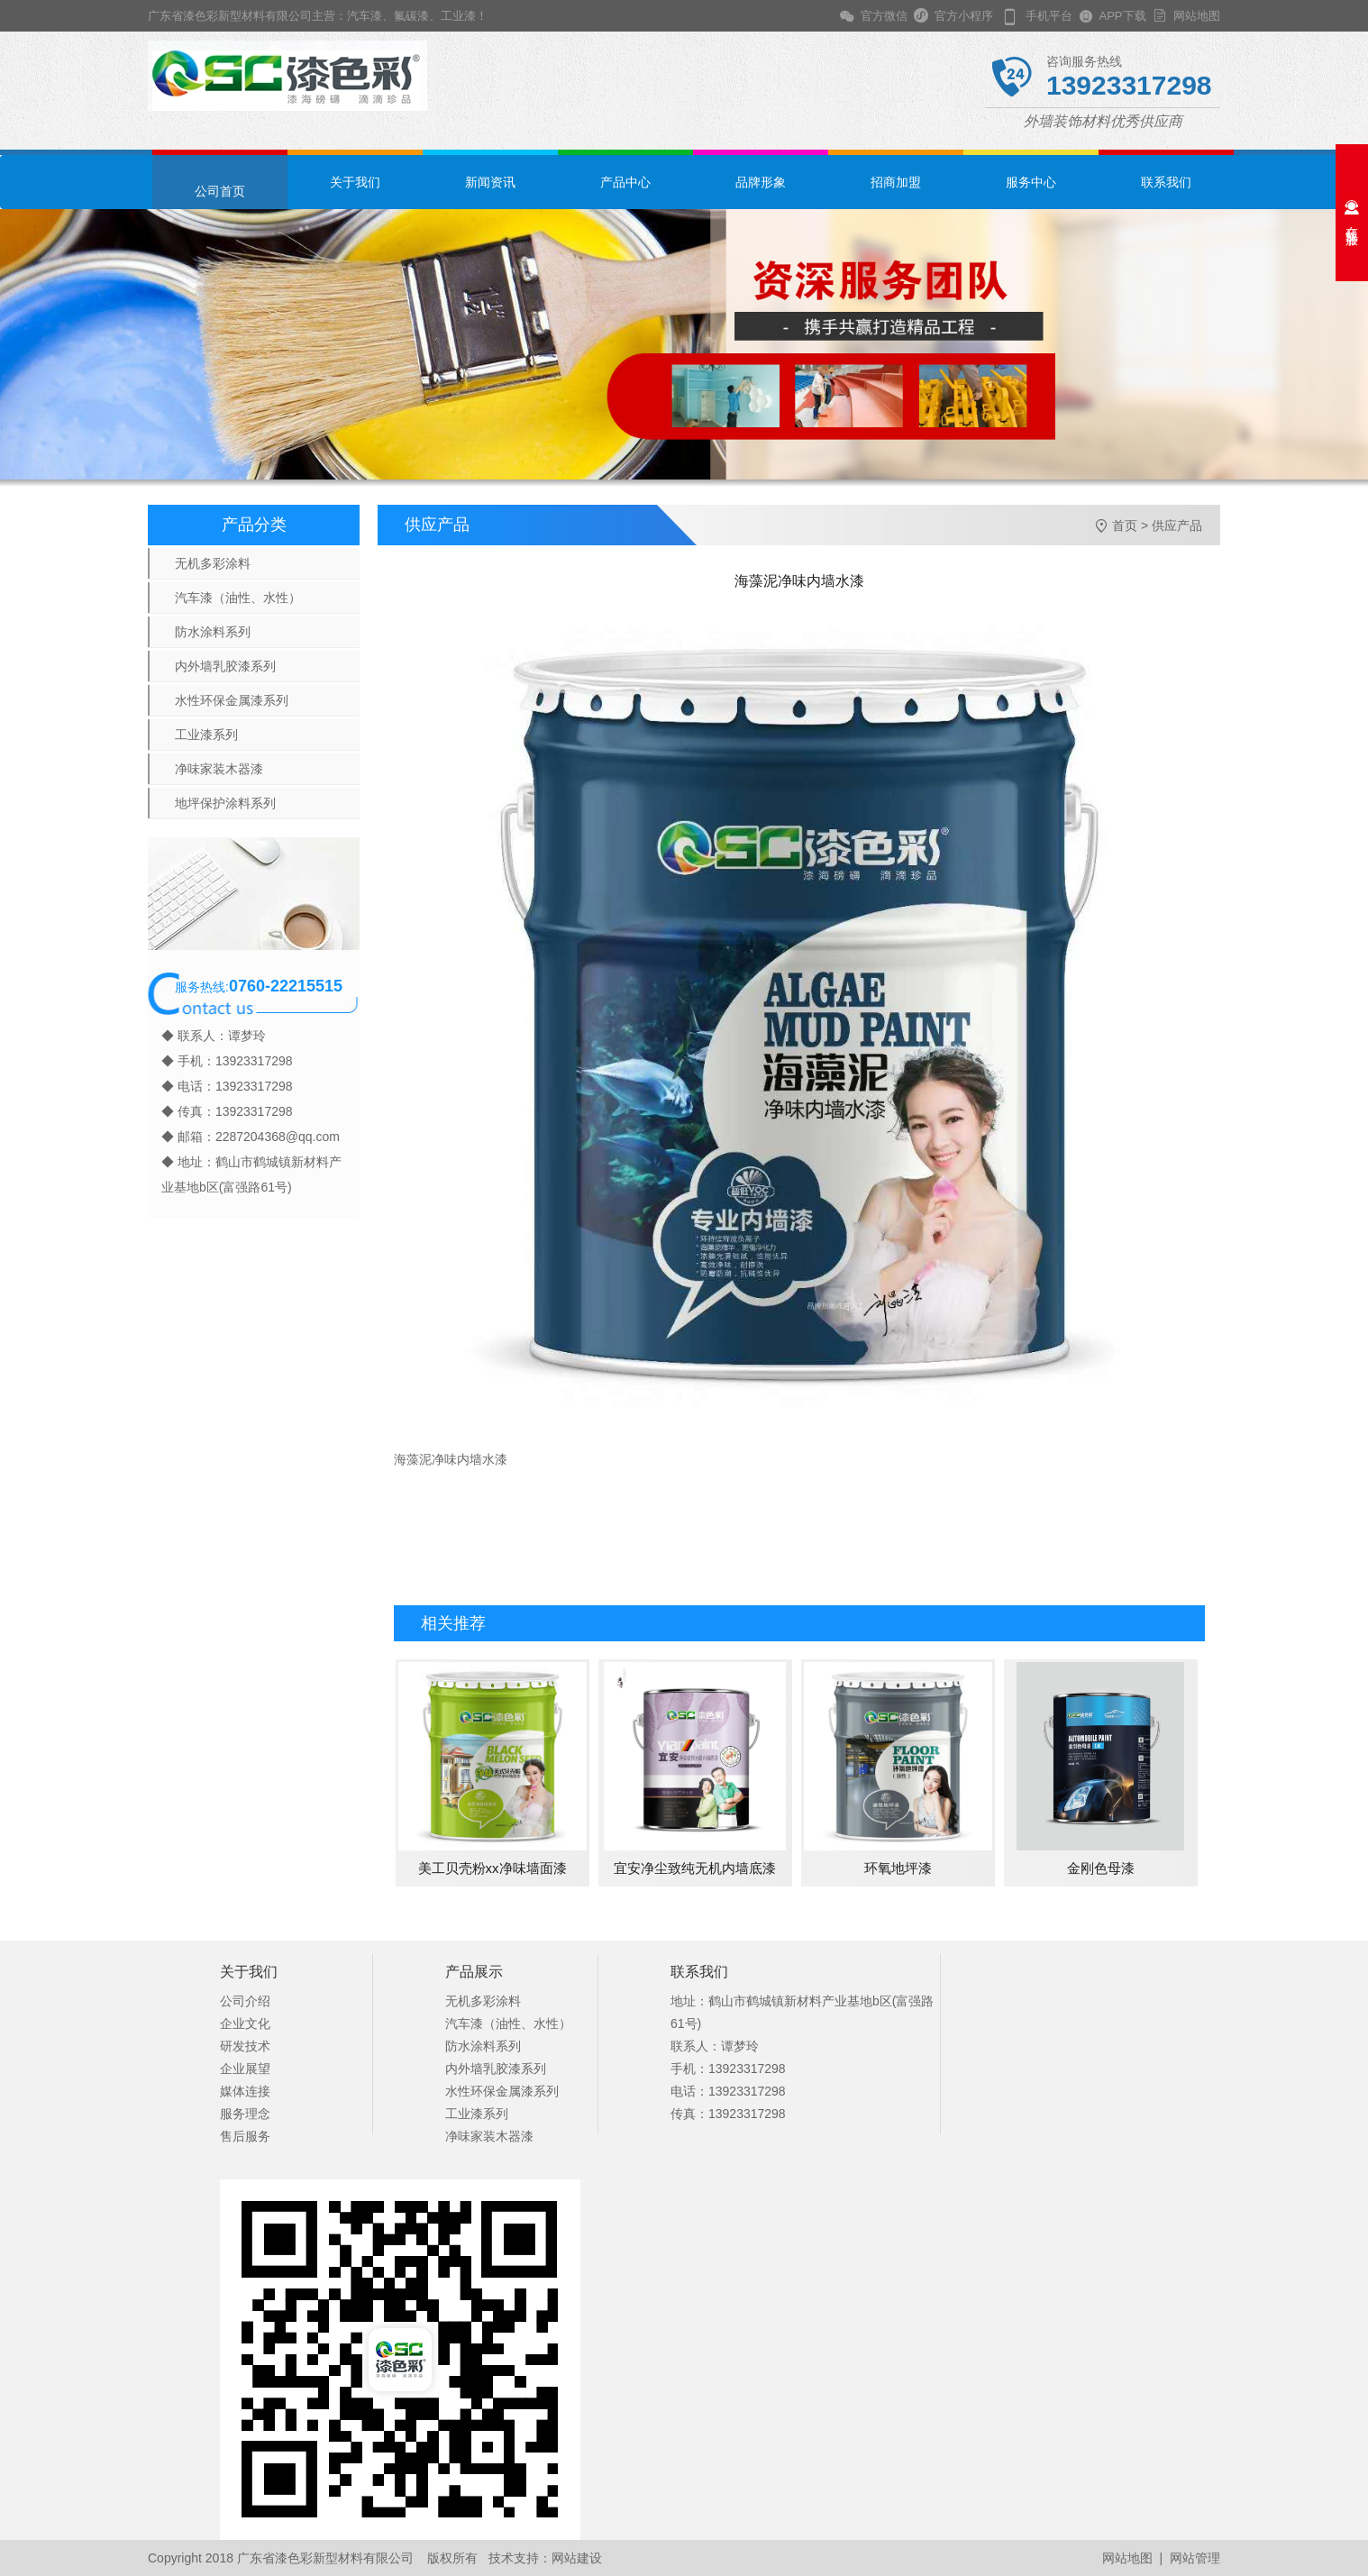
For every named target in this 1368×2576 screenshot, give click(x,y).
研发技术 (245, 2046)
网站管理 (1195, 2558)
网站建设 (577, 2558)
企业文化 (245, 2023)
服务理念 (245, 2113)
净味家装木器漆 (219, 769)
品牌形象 (760, 182)
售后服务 (245, 2136)
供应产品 (1177, 525)
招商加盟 (896, 182)
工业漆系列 (206, 734)
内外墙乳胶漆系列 (225, 666)
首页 (1124, 525)
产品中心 (625, 182)
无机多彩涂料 (213, 563)
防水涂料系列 (213, 632)
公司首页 (220, 191)
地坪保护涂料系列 (225, 803)
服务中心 (1031, 182)
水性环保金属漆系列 (231, 700)
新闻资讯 (490, 182)
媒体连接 (245, 2091)
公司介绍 (245, 2001)
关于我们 (355, 182)
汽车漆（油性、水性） (238, 597)
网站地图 (1193, 16)
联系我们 (1166, 182)
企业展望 (245, 2068)
